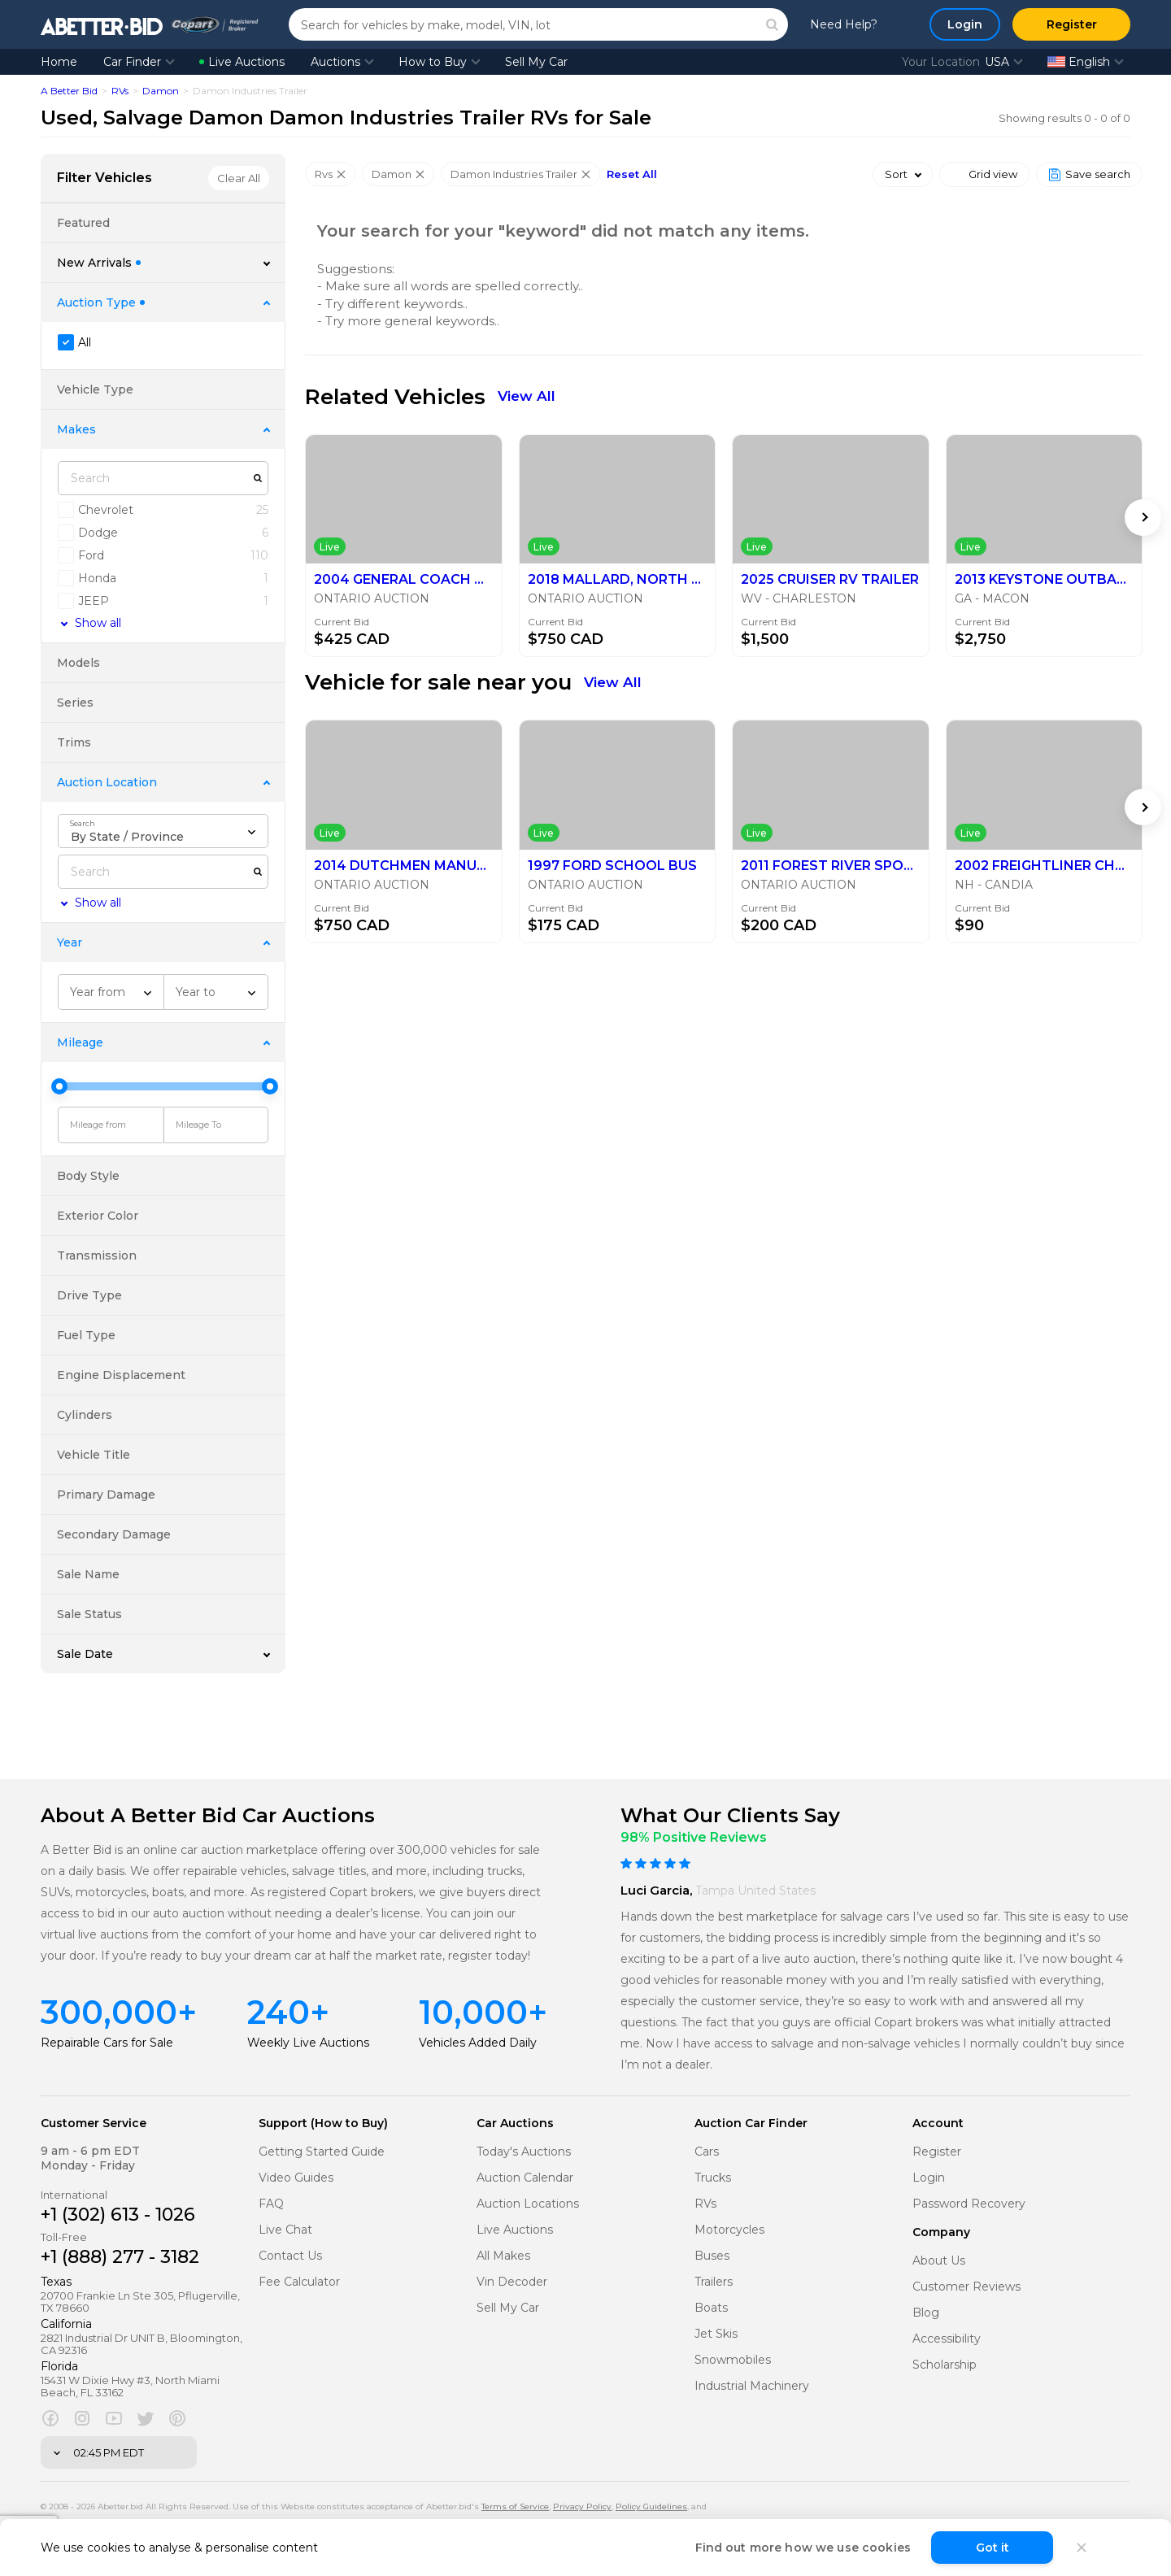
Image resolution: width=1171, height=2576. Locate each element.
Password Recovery (968, 2204)
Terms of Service (515, 2506)
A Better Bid (69, 91)
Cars (706, 2152)
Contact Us (290, 2256)
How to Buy (432, 61)
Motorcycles (729, 2230)
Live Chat (285, 2230)
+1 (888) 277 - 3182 (120, 2257)
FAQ (271, 2204)
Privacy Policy (582, 2506)
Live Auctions (242, 61)
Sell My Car (536, 61)
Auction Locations (528, 2204)
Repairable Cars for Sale (107, 2042)
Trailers (713, 2282)
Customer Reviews (966, 2287)
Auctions (335, 61)
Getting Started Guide (322, 2152)
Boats (711, 2308)
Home (59, 61)
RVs (119, 91)
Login (928, 2178)
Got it (992, 2547)
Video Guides (296, 2178)
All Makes (503, 2256)
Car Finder (132, 61)
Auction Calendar (525, 2178)
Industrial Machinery (751, 2386)
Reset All (632, 174)
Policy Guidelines (651, 2506)
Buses (711, 2256)
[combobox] (163, 831)
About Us (938, 2261)
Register (936, 2152)
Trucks (712, 2178)
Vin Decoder (512, 2282)
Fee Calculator (299, 2282)
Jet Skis (716, 2334)
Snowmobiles (732, 2360)
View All (526, 396)
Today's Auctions (524, 2152)
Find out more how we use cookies (803, 2547)
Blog (925, 2313)
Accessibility (946, 2339)
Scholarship (944, 2365)
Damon (160, 91)
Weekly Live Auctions (308, 2042)
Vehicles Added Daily (478, 2042)
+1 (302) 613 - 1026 (118, 2215)
